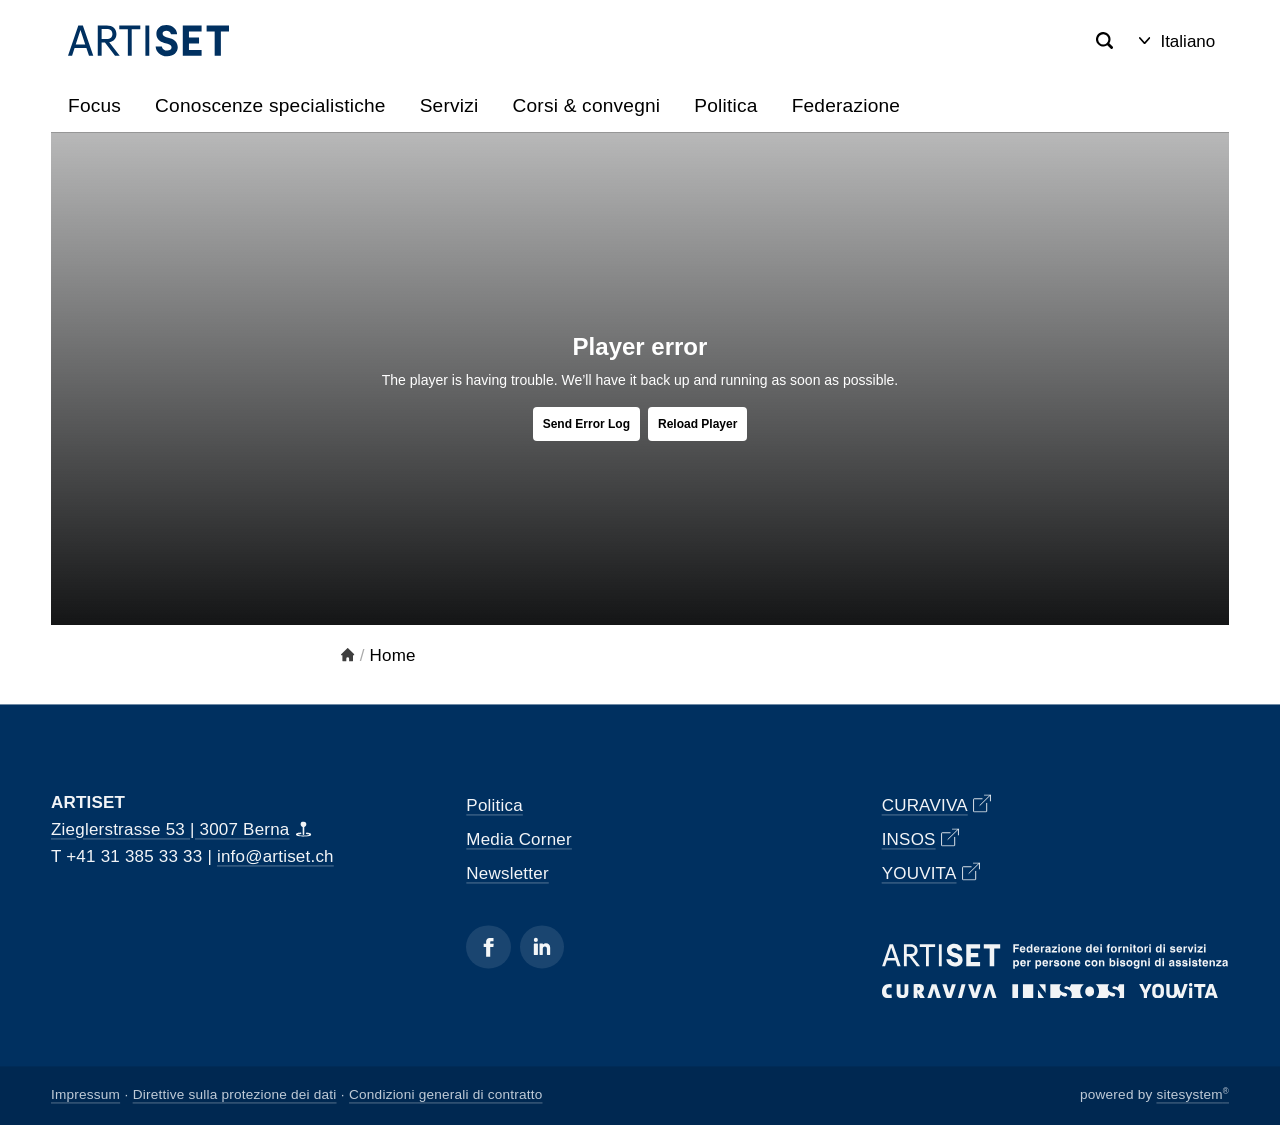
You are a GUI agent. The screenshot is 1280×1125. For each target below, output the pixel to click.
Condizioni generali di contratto (445, 1095)
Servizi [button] (449, 105)
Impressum (85, 1095)
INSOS (921, 838)
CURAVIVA (937, 804)
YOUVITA (931, 872)
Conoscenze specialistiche (270, 105)
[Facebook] (488, 946)
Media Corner (519, 839)
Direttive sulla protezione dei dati (235, 1095)
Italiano (1177, 41)
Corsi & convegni (586, 105)
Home (393, 655)
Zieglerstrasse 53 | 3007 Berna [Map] (181, 829)
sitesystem (1192, 1095)
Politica (725, 105)
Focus (94, 105)
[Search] (1104, 41)
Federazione (846, 105)
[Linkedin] (542, 946)
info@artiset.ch (275, 856)
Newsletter (507, 873)
